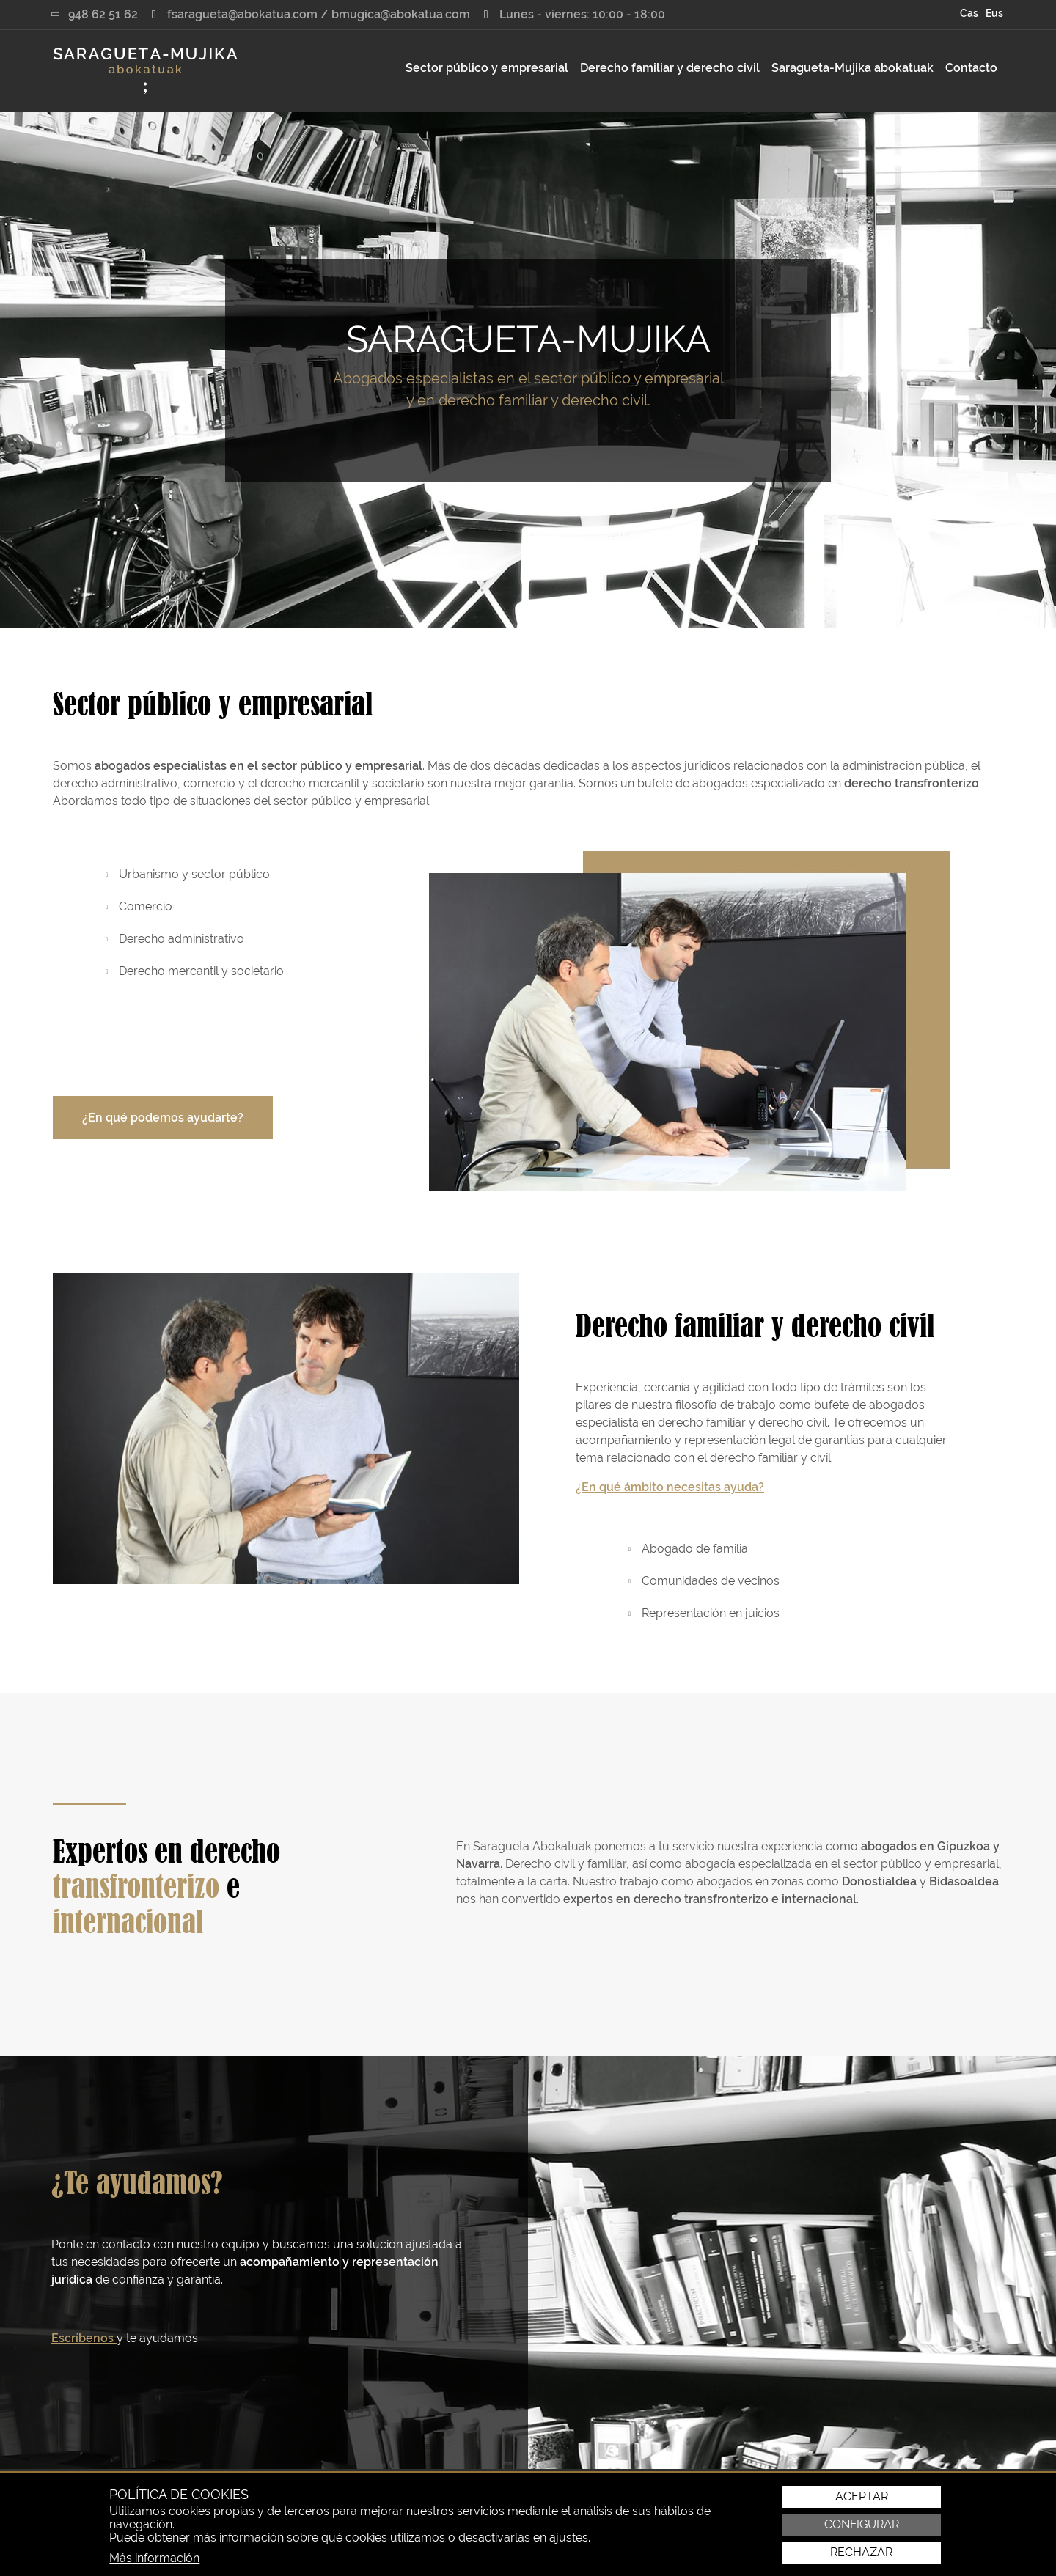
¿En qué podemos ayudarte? (162, 1118)
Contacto (971, 68)
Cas (969, 13)
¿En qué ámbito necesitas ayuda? (670, 1487)
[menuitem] (487, 68)
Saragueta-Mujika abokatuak (852, 68)
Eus (994, 13)
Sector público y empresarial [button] (487, 68)
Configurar (861, 2524)
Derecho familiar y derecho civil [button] (670, 68)
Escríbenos (84, 2338)
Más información (154, 2558)
